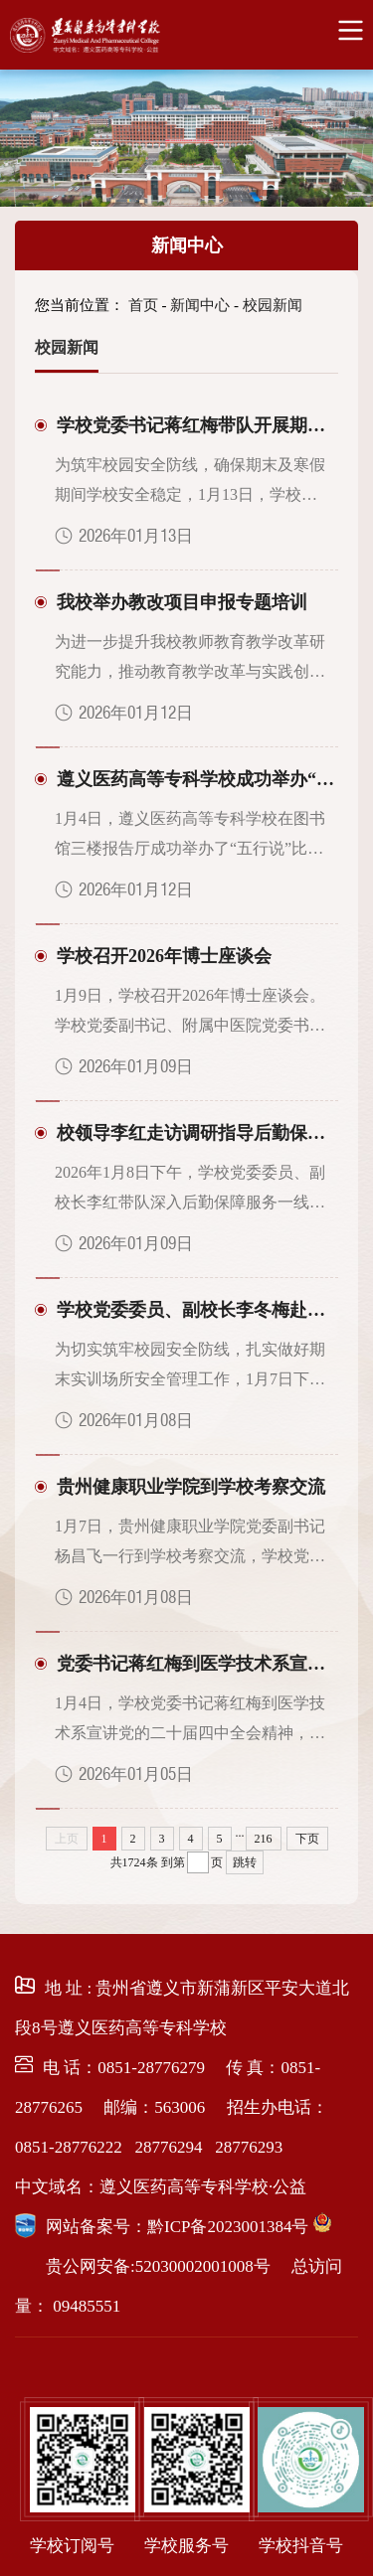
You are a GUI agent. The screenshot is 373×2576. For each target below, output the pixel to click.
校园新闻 (272, 305)
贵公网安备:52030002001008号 (158, 2266)
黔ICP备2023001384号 (227, 2226)
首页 (143, 305)
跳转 (245, 1862)
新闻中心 (187, 245)
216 (264, 1839)
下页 (307, 1839)
